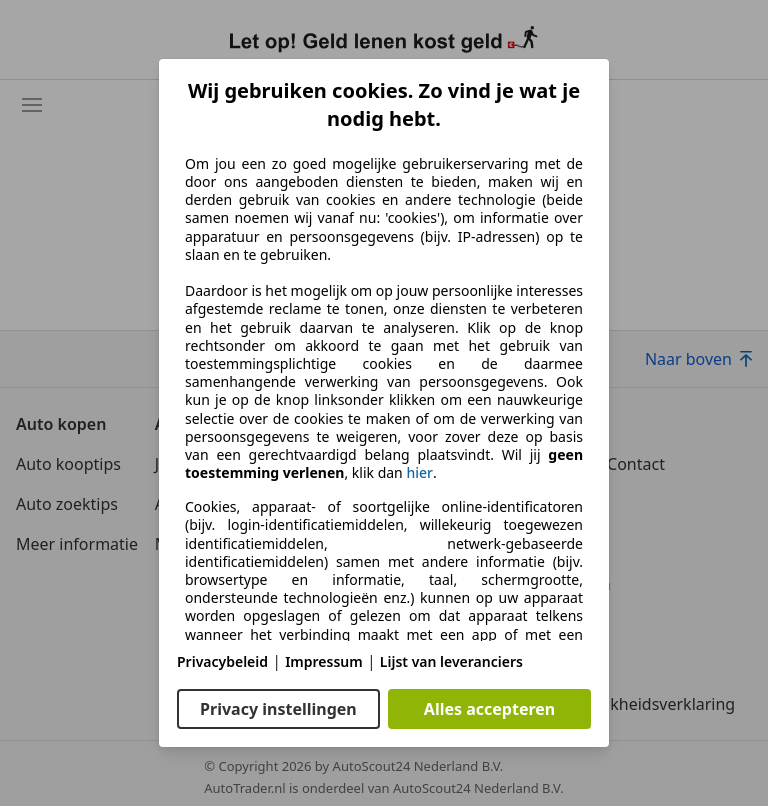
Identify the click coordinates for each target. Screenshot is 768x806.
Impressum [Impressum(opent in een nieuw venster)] (324, 661)
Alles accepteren (489, 709)
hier (419, 473)
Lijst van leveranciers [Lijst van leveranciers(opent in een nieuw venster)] (451, 661)
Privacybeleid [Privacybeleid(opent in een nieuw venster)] (222, 661)
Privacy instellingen (278, 709)
